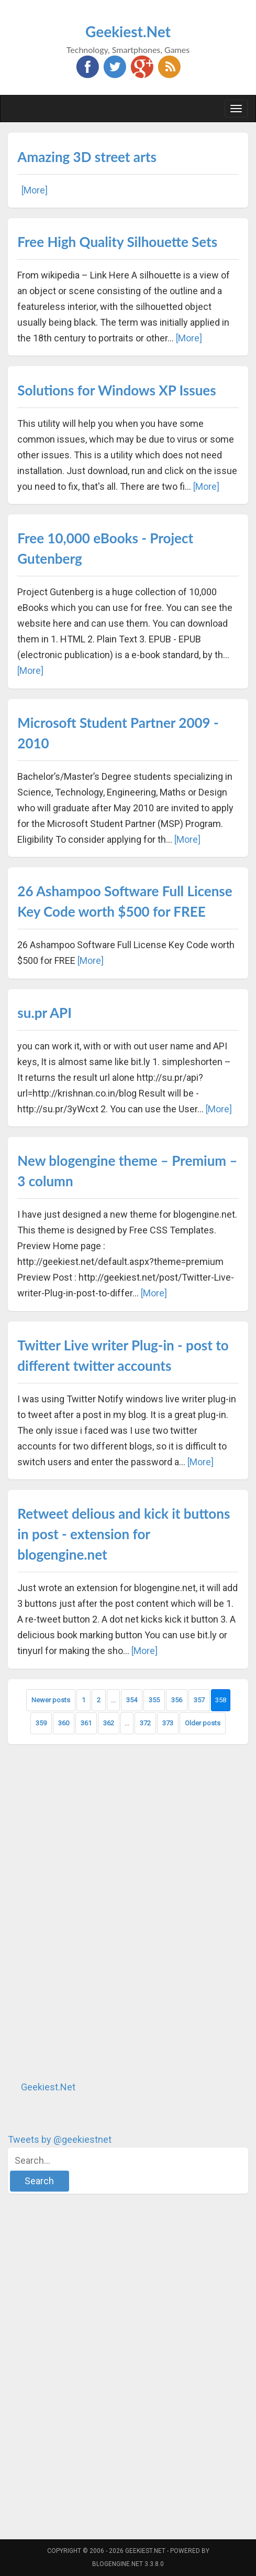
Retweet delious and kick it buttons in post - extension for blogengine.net (123, 1534)
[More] (34, 190)
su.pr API (44, 1012)
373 (167, 1723)
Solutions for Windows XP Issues (116, 390)
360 (63, 1723)
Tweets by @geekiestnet (60, 2139)
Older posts (202, 1723)
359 (41, 1723)
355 (154, 1700)
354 (131, 1700)
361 (86, 1723)
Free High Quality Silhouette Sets (117, 241)
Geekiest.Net (128, 31)
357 (199, 1700)
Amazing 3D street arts (86, 156)
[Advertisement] (86, 1912)
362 (108, 1723)
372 (145, 1723)
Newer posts (50, 1700)
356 (176, 1700)
